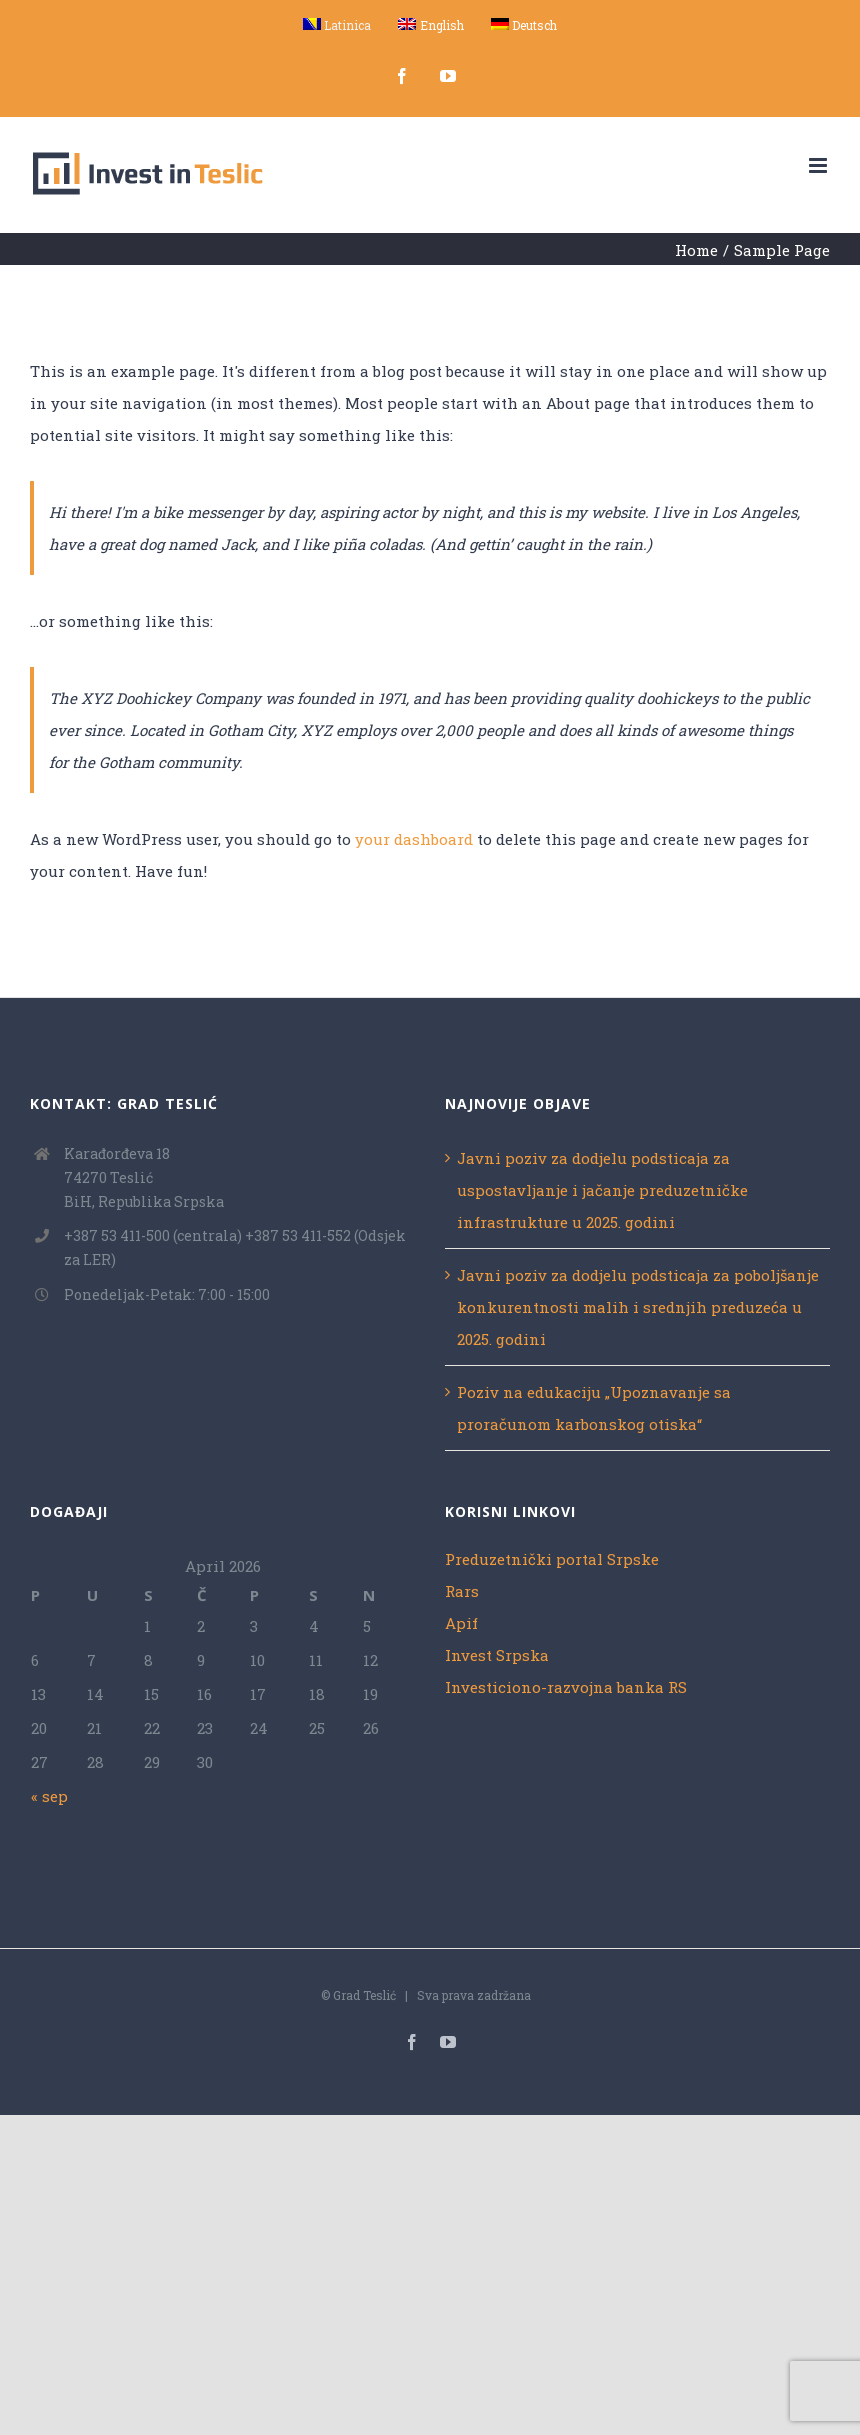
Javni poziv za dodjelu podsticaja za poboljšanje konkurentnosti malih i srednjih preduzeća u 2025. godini (638, 1307)
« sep (49, 1796)
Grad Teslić (364, 1995)
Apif (461, 1623)
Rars (462, 1591)
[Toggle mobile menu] (819, 165)
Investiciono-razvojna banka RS (566, 1687)
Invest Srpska (497, 1655)
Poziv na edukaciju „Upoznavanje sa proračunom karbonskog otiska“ (594, 1408)
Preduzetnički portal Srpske (552, 1559)
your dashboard (414, 839)
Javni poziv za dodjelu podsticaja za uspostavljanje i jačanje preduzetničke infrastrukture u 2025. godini (602, 1190)
